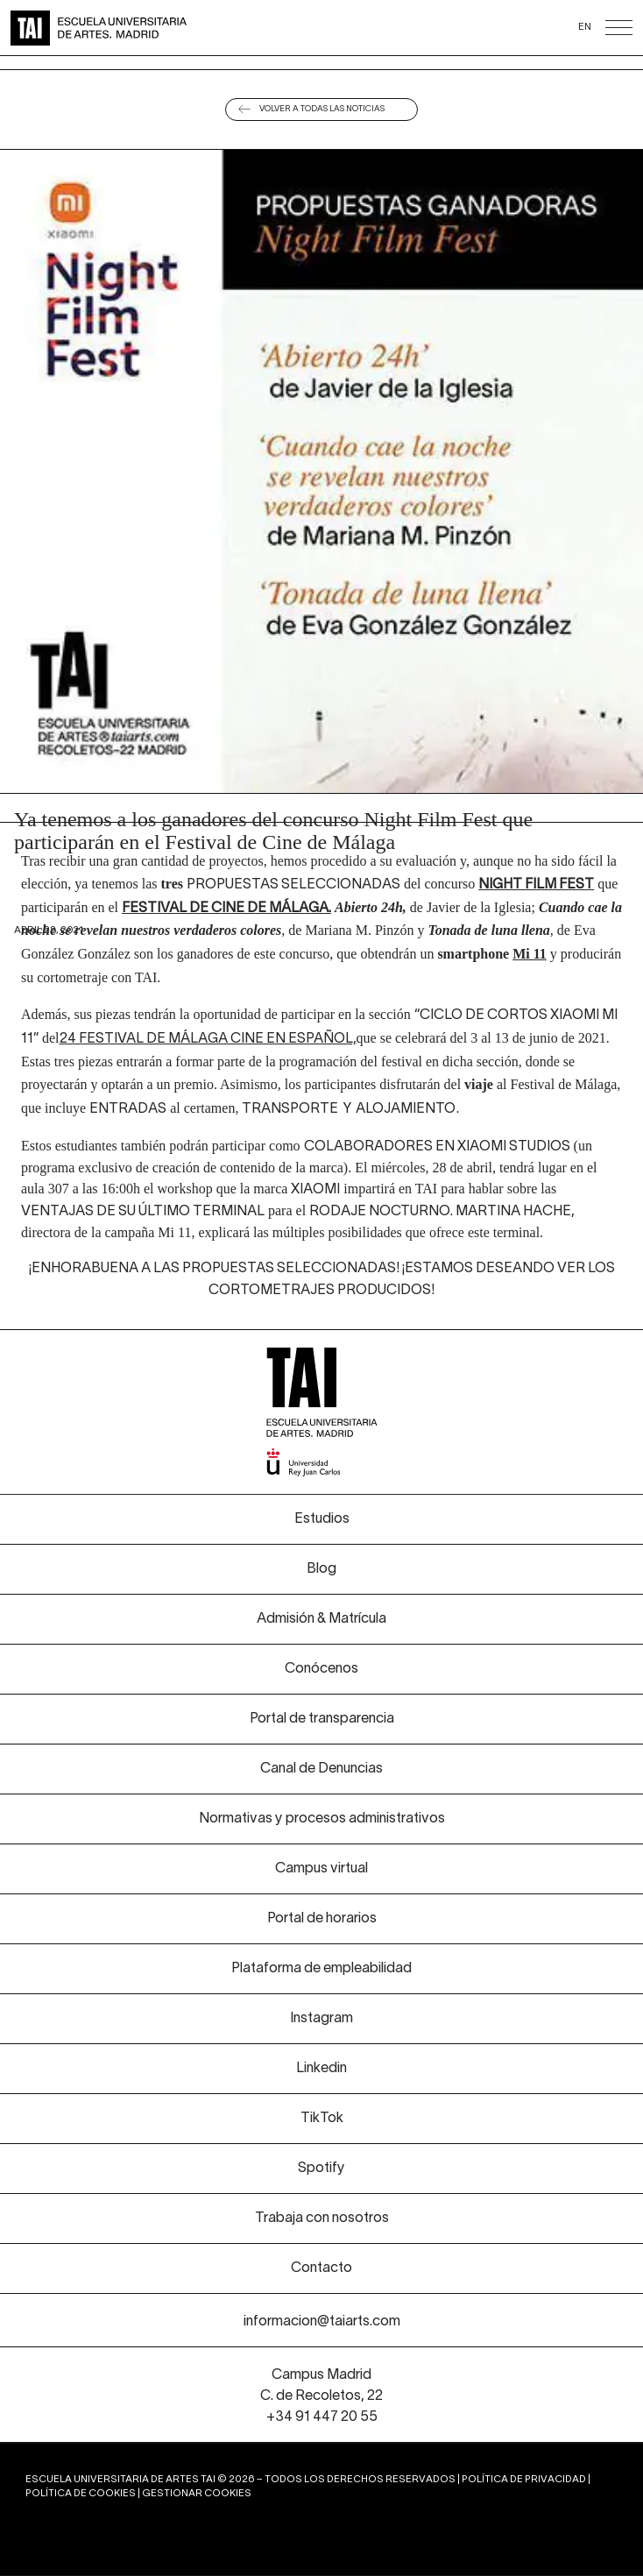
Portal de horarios (322, 1919)
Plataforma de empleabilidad (321, 1969)
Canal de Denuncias (321, 1769)
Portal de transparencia (322, 1719)
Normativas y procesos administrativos (322, 1819)
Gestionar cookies (196, 2493)
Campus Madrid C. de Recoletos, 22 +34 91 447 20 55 (321, 2396)
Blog (321, 1569)
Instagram (321, 2019)
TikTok (321, 2118)
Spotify (321, 2168)
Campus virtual (321, 1869)
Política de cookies (80, 2493)
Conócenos (321, 1669)
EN (584, 27)
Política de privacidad (524, 2479)
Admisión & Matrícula (321, 1619)
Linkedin (321, 2069)
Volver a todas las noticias (322, 109)
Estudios (322, 1519)
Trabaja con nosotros (322, 2218)
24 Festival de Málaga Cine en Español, (208, 1039)
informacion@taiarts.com (322, 2322)
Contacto (321, 2268)
